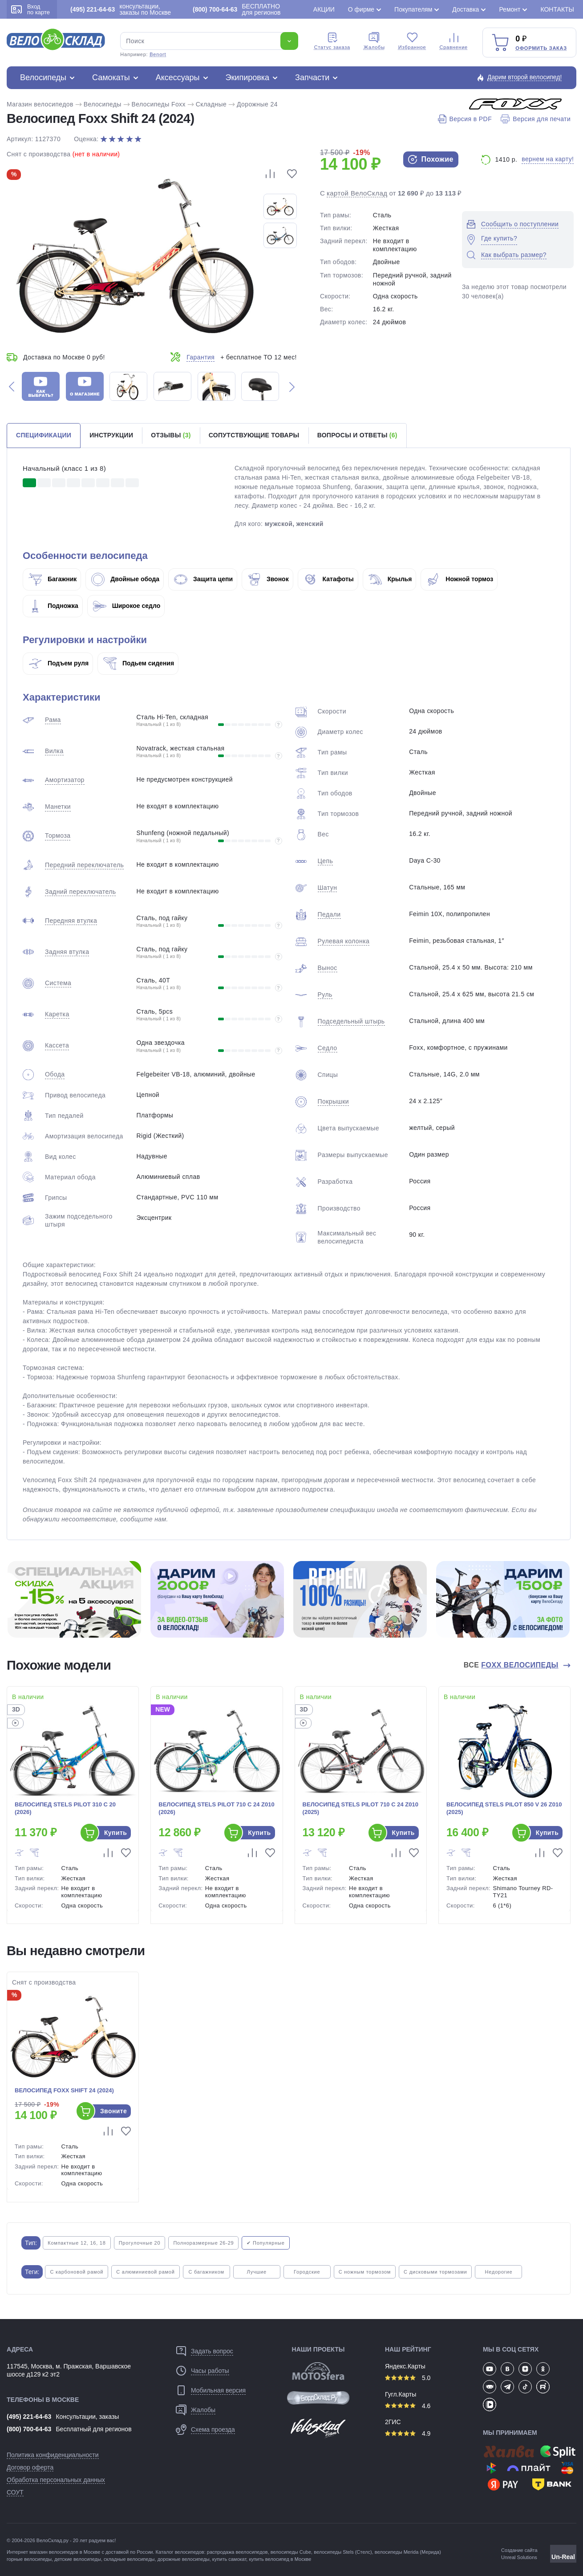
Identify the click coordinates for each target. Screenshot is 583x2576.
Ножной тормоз (459, 579)
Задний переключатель (80, 891)
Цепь (325, 860)
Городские (307, 2271)
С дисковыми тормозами (435, 2271)
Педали (329, 914)
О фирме (361, 9)
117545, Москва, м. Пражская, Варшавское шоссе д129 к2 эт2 (69, 2370)
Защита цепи (203, 579)
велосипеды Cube (291, 2552)
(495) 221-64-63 (29, 2416)
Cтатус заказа (332, 41)
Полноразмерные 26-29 (203, 2243)
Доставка (465, 9)
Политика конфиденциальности (53, 2454)
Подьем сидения (138, 663)
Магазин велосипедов (40, 104)
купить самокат (229, 2559)
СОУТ (15, 2492)
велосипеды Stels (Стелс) (343, 2552)
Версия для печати (536, 118)
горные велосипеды (29, 2559)
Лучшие (257, 2271)
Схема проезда (213, 2429)
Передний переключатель (84, 864)
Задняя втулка (67, 951)
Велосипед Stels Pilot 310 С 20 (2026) (65, 1808)
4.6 (407, 2405)
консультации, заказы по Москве (120, 9)
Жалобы (374, 41)
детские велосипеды (77, 2559)
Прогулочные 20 (140, 2243)
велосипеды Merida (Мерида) (408, 2552)
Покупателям (413, 9)
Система (58, 982)
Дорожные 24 (257, 104)
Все (512, 1665)
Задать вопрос (212, 2351)
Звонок (268, 579)
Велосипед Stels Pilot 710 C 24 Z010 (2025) (360, 1808)
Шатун (327, 887)
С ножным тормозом (365, 2271)
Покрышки (333, 1101)
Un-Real (563, 2556)
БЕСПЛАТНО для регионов (236, 9)
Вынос (327, 967)
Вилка (54, 750)
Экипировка (248, 77)
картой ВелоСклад (357, 193)
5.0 (407, 2377)
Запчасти (312, 77)
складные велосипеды (129, 2559)
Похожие (430, 159)
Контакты (557, 9)
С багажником (206, 2271)
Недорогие (499, 2271)
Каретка (57, 1014)
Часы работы (210, 2370)
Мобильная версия (218, 2390)
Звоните (113, 2111)
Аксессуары (178, 77)
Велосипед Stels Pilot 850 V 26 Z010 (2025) (504, 1808)
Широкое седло (126, 605)
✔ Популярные (265, 2243)
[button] (11, 386)
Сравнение (454, 41)
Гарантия (200, 357)
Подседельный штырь (351, 1021)
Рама (53, 719)
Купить (115, 1832)
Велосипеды (43, 77)
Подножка (53, 605)
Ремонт (509, 9)
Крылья (390, 579)
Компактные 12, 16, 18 (76, 2243)
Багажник (52, 579)
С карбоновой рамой (76, 2271)
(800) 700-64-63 (29, 2429)
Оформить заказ (541, 48)
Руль (325, 994)
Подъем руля (58, 663)
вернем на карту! (548, 159)
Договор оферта (30, 2467)
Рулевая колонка (344, 941)
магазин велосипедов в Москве (64, 2552)
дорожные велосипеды (184, 2559)
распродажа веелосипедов (237, 2552)
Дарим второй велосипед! (524, 77)
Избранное (412, 41)
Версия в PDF (465, 118)
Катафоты (329, 579)
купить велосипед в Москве (280, 2559)
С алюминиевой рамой (145, 2271)
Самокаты (111, 77)
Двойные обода (125, 579)
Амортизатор (65, 779)
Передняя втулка (71, 920)
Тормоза (57, 835)
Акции (324, 9)
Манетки (58, 806)
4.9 (407, 2433)
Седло (327, 1048)
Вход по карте (30, 9)
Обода (55, 1074)
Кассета (57, 1045)
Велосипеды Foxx (159, 104)
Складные (211, 104)
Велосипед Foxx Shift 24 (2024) (64, 2090)
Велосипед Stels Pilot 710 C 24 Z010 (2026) (216, 1808)
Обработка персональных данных (56, 2479)
